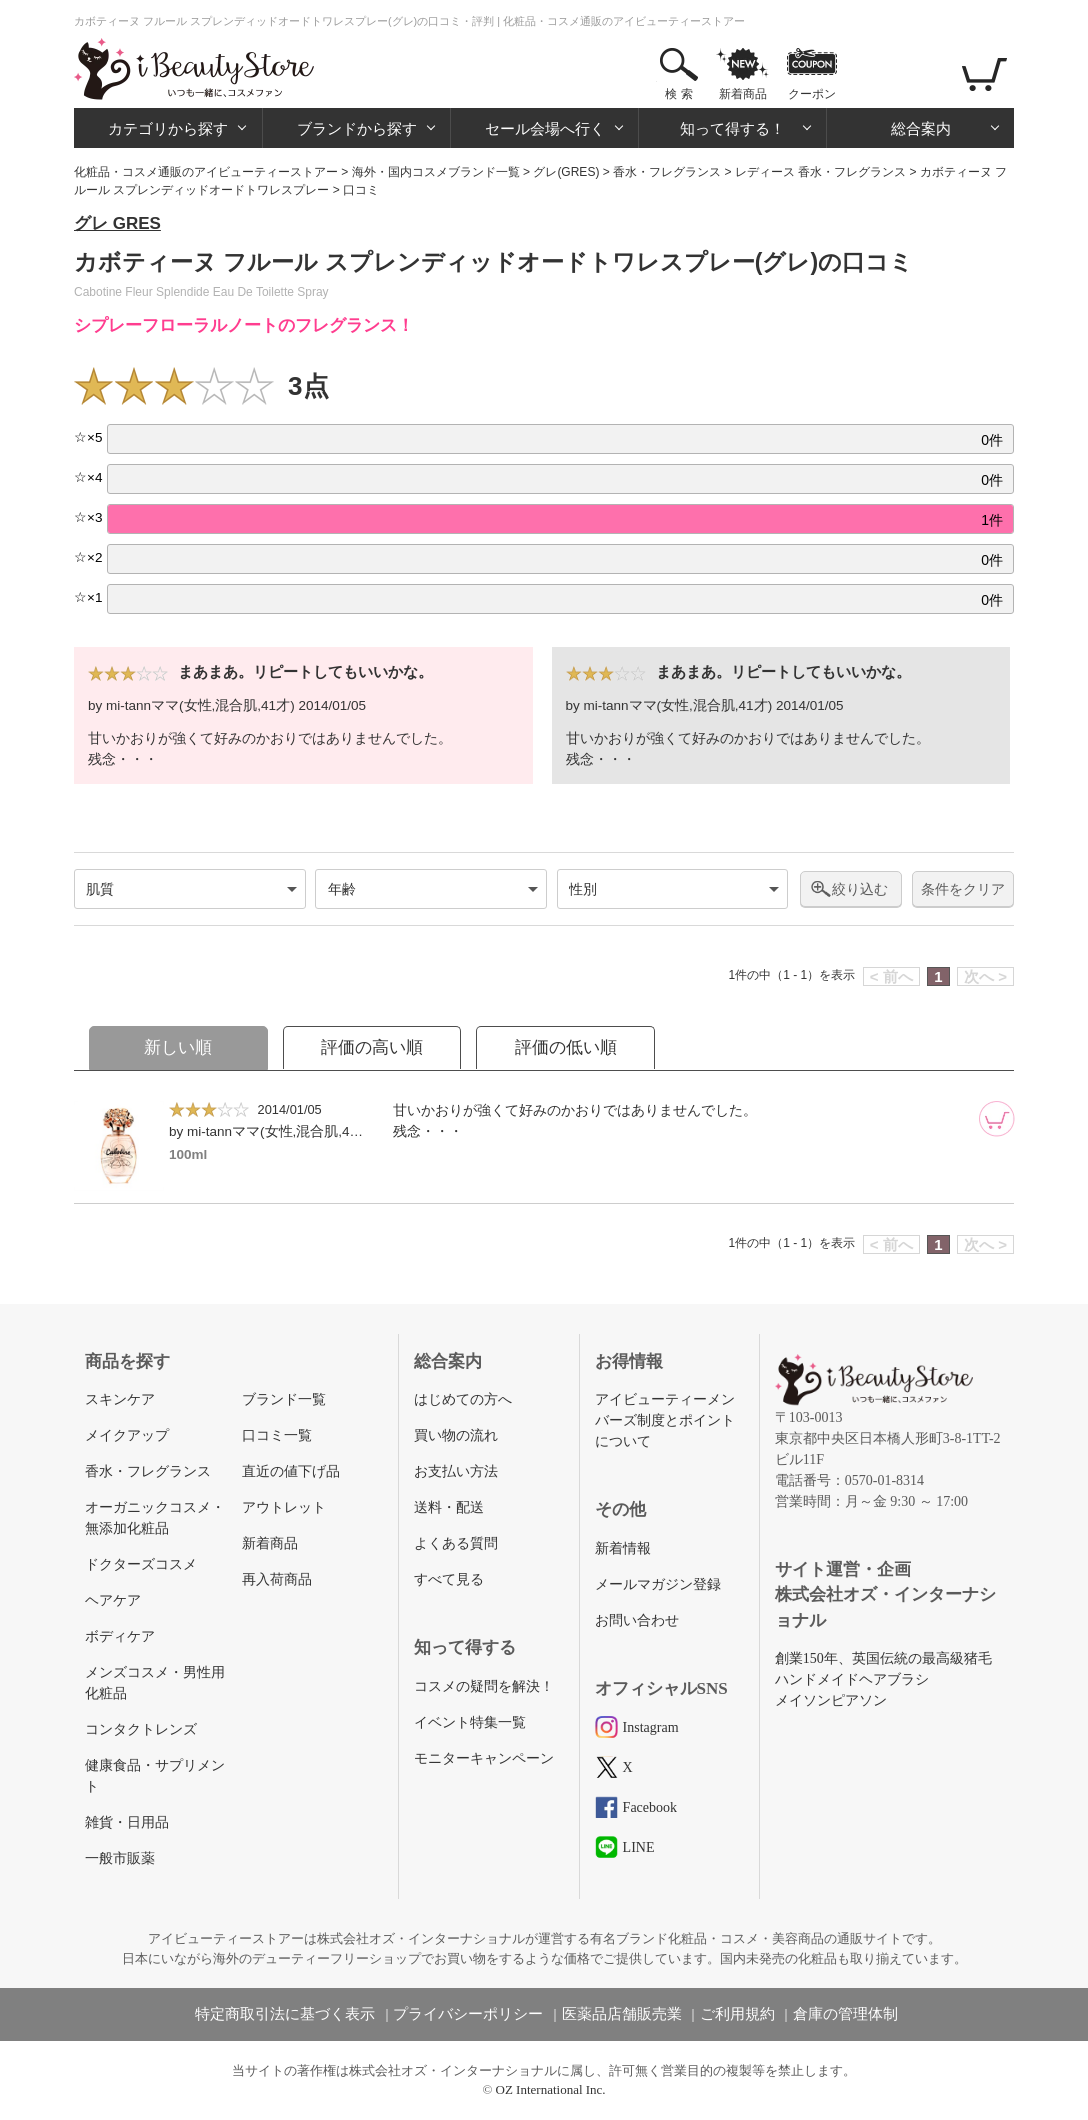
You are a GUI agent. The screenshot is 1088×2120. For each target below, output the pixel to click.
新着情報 (623, 1548)
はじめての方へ (463, 1399)
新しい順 (178, 1047)
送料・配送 (449, 1507)
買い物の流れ (456, 1435)
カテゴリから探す (168, 128)
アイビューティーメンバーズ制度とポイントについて (665, 1420)
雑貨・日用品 (127, 1822)
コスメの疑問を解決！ (484, 1686)
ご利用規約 (737, 2014)
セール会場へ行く (545, 128)
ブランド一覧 (284, 1399)
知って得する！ (732, 128)
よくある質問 (456, 1543)
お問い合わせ (637, 1620)
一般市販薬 (120, 1858)
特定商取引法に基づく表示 (285, 2014)
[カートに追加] (997, 1119)
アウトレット (284, 1507)
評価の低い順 (566, 1047)
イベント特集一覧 (470, 1722)
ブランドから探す (357, 128)
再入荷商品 (277, 1579)
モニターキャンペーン (484, 1758)
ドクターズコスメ (141, 1564)
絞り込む (860, 889)
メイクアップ (127, 1435)
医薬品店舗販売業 (622, 2014)
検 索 (678, 94)
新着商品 (743, 94)
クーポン (812, 94)
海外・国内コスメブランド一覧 (436, 172)
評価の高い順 (372, 1047)
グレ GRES (117, 223)
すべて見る (449, 1579)
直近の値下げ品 (291, 1471)
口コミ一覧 (277, 1435)
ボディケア (120, 1636)
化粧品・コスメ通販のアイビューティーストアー (206, 172)
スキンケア (120, 1399)
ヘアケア (113, 1600)
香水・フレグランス (667, 172)
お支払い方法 (456, 1471)
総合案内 (921, 128)
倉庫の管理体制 (845, 2014)
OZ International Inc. (551, 2089)
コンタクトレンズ (141, 1729)
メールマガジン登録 (658, 1584)
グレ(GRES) (566, 172)
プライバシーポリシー (468, 2014)
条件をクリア (963, 889)
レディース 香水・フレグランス (820, 172)
